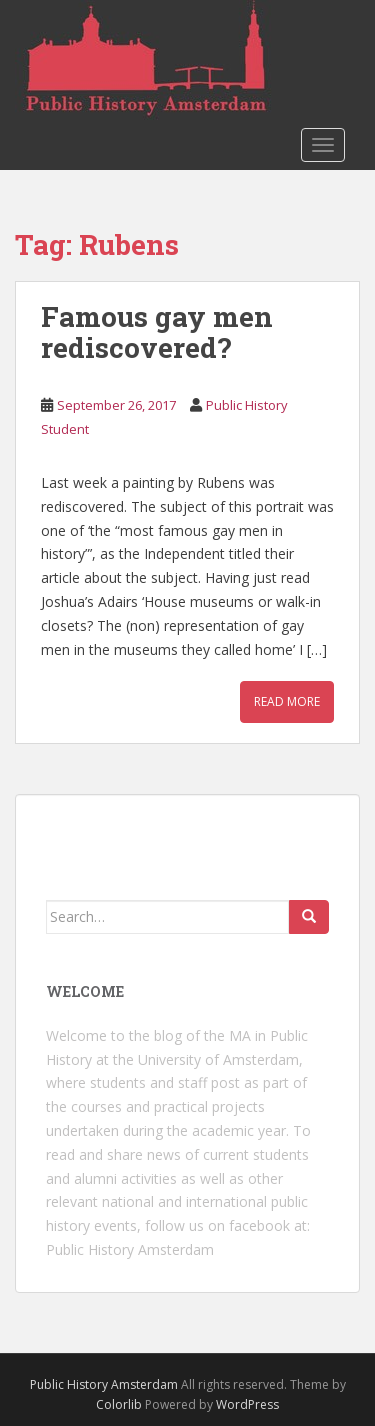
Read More (287, 701)
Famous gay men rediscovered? (157, 332)
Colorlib (119, 1404)
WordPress (247, 1404)
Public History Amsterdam (130, 1249)
